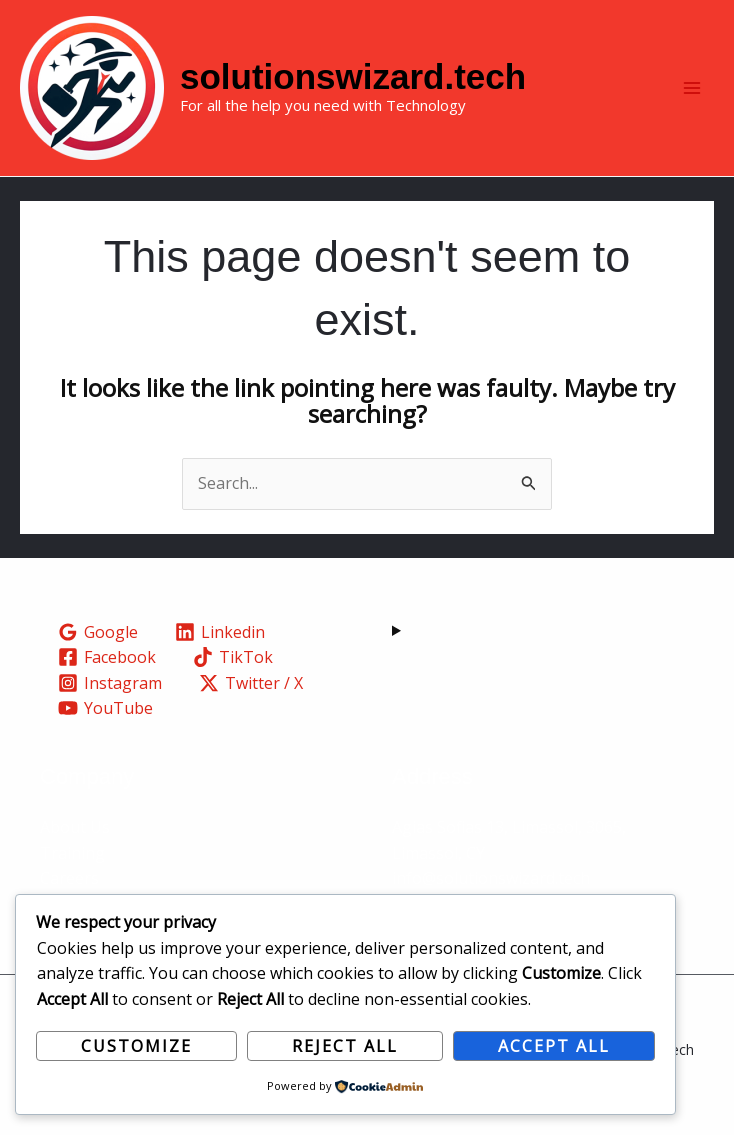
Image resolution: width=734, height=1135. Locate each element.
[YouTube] (106, 708)
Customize (136, 1046)
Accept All (554, 1046)
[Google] (98, 632)
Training (72, 853)
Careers (69, 878)
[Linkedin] (220, 632)
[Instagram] (110, 683)
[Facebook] (107, 657)
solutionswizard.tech (353, 76)
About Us (75, 827)
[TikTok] (233, 657)
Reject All (345, 1046)
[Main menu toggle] (692, 88)
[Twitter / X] (251, 683)
